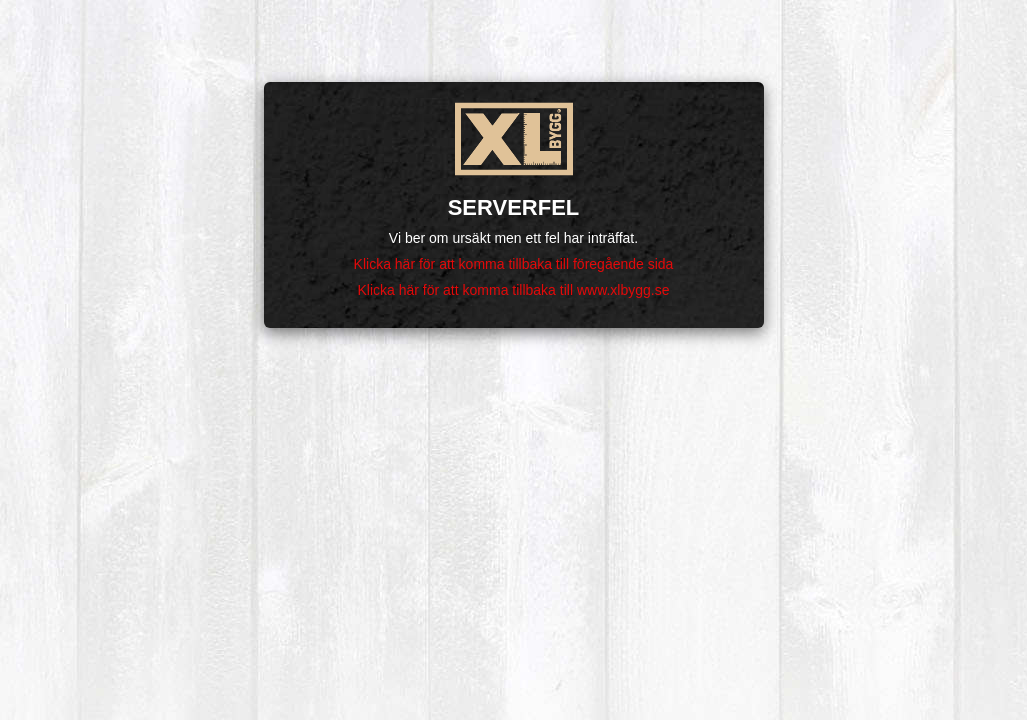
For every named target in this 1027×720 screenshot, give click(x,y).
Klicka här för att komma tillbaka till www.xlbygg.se (514, 290)
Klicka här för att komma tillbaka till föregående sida (514, 264)
